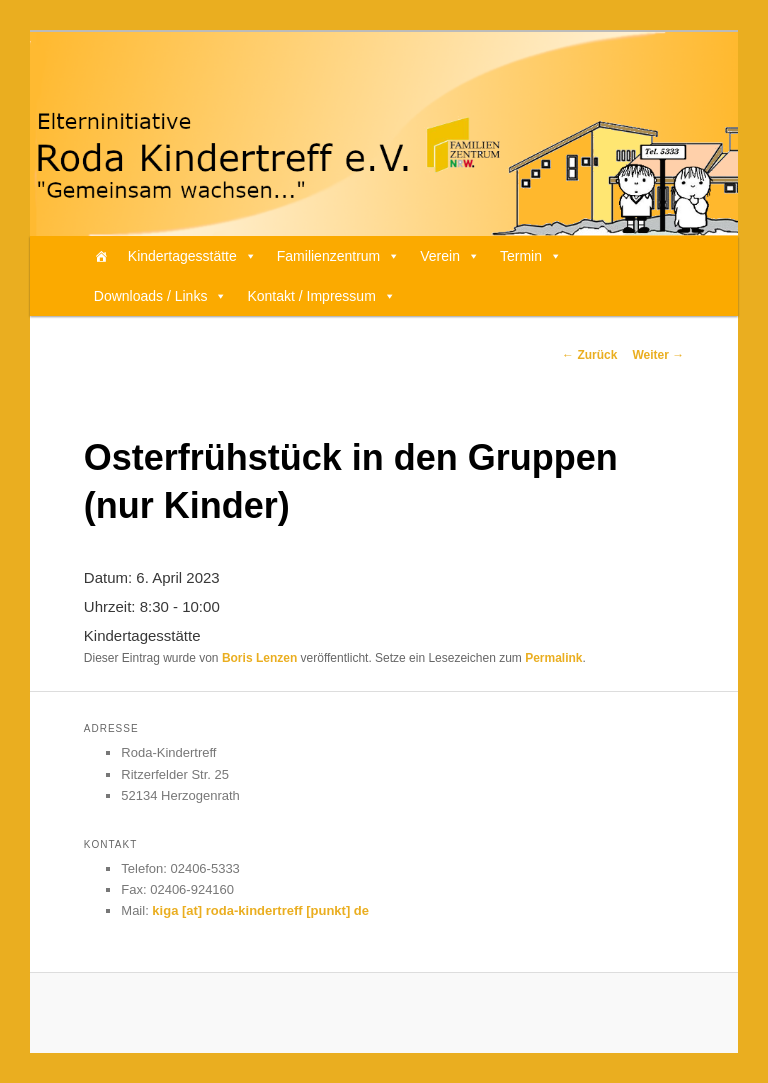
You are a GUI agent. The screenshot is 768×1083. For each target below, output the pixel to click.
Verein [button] (450, 256)
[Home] (101, 256)
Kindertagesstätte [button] (192, 256)
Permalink (553, 658)
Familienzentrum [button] (338, 256)
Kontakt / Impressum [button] (321, 296)
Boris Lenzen (259, 658)
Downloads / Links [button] (161, 296)
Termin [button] (531, 256)
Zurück (589, 355)
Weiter (658, 355)
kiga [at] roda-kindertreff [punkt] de (260, 910)
